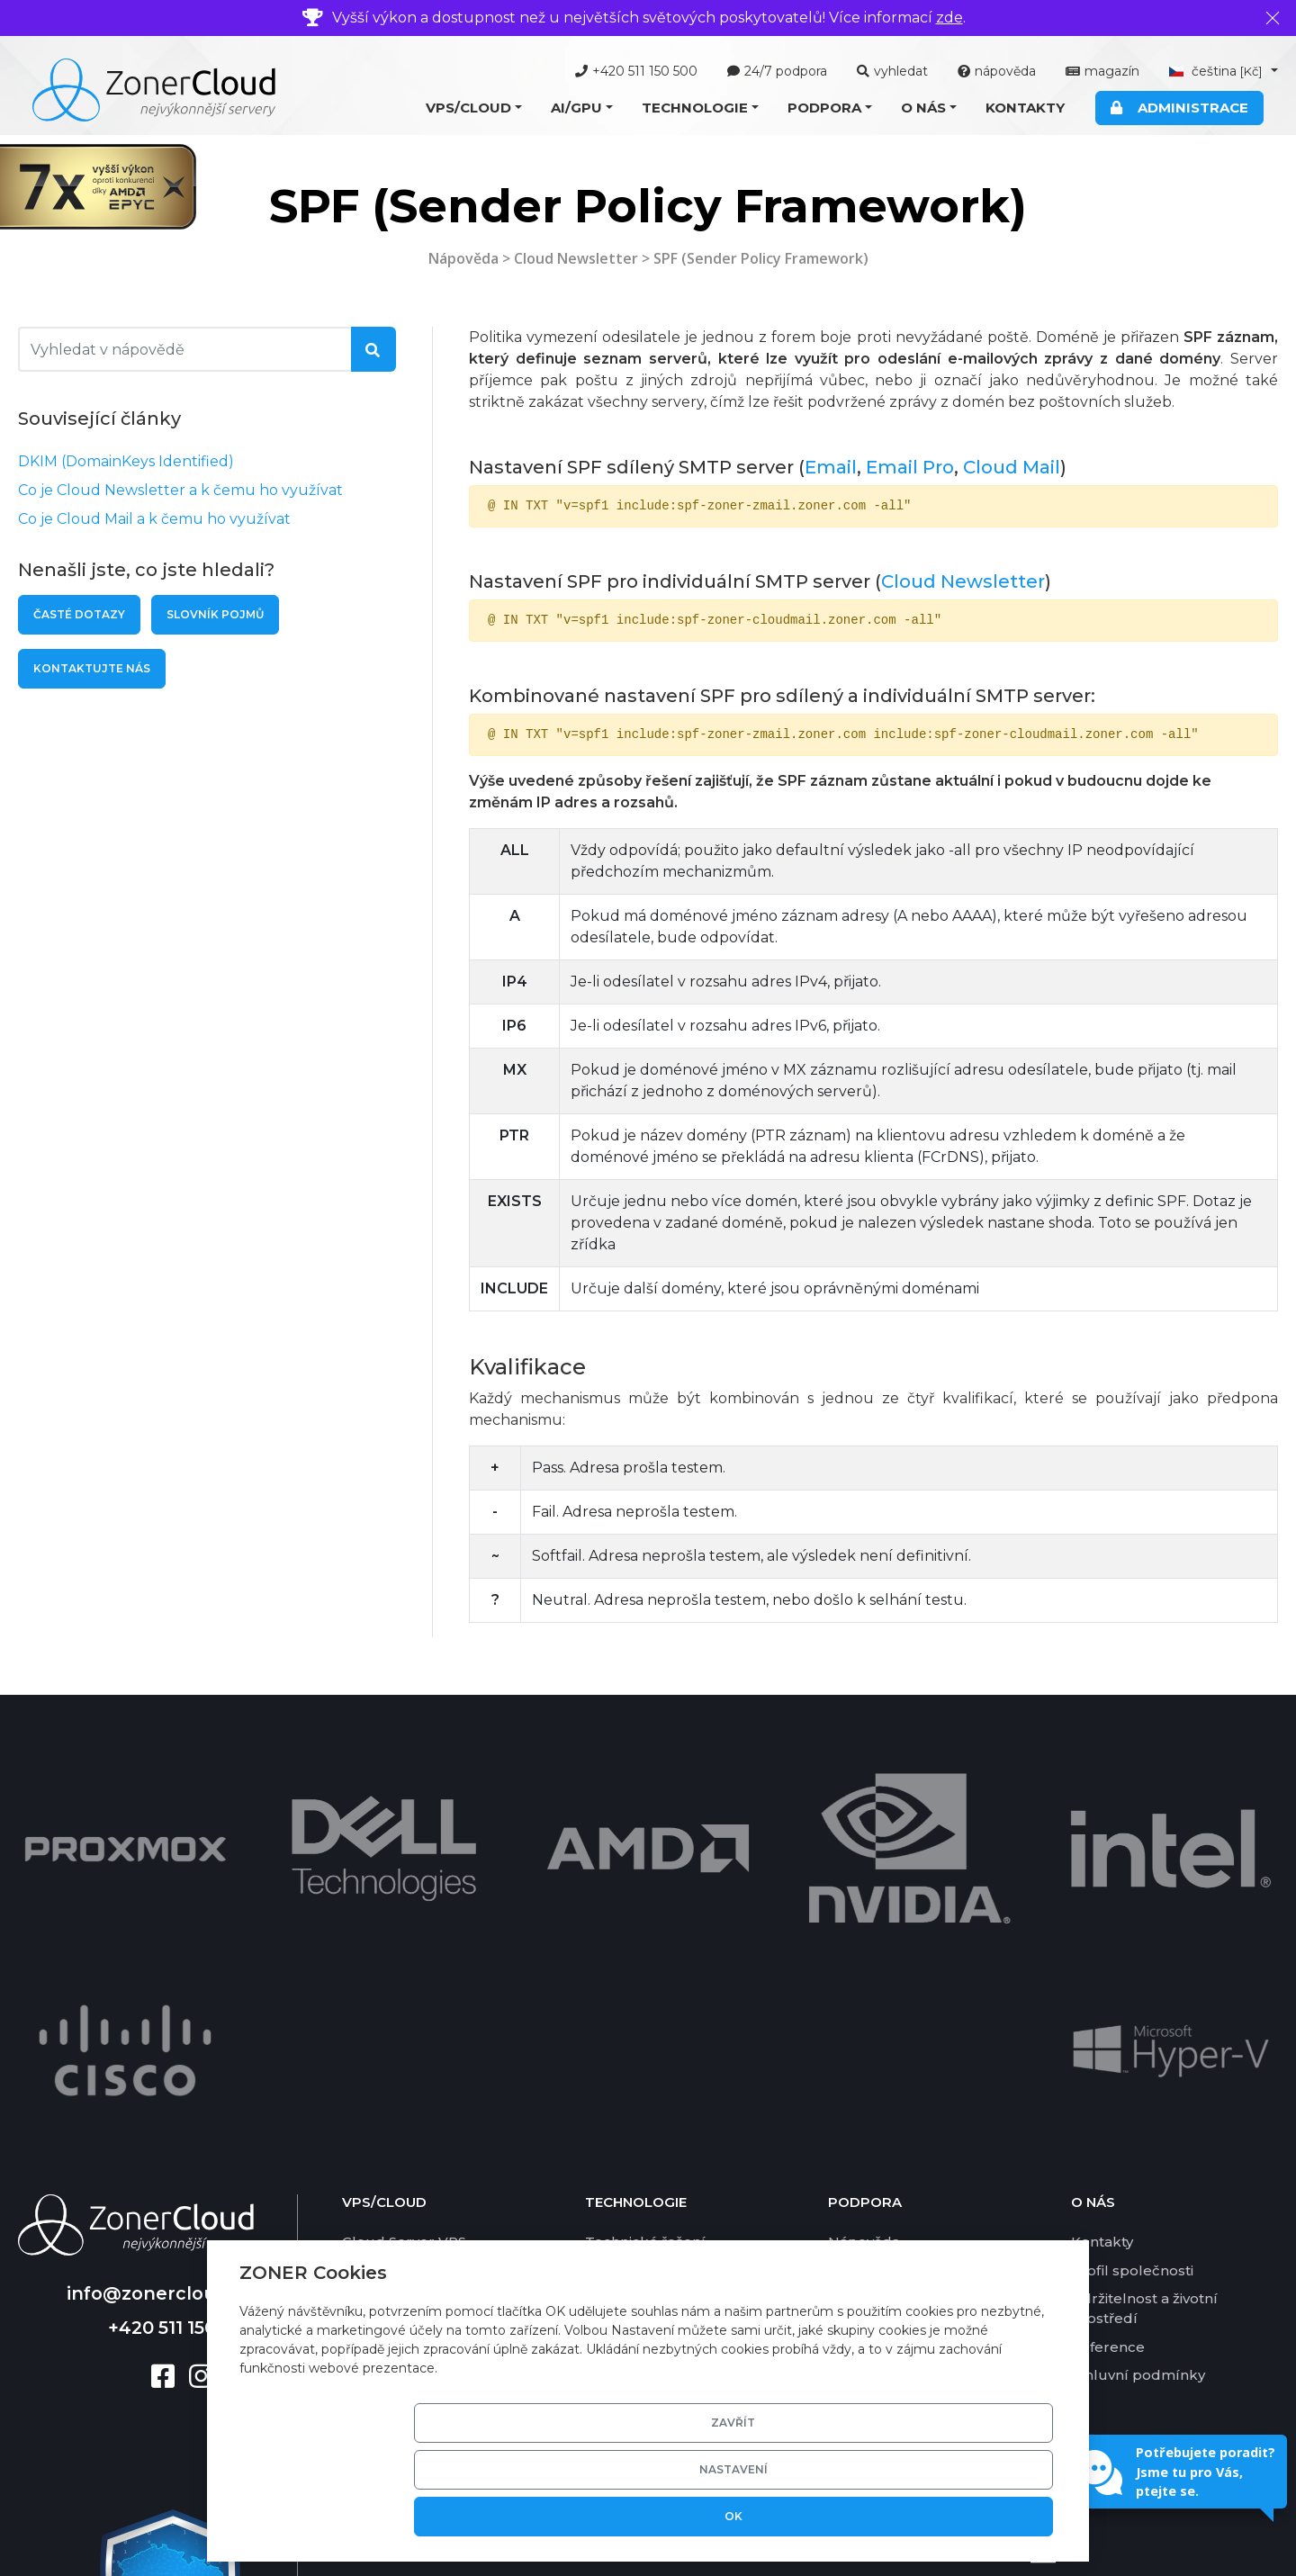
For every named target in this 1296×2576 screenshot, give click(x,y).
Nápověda (463, 258)
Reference (1108, 2048)
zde (949, 17)
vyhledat (892, 71)
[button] (473, 108)
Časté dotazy (79, 614)
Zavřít (715, 2516)
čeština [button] (1217, 71)
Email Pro (910, 467)
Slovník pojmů (215, 614)
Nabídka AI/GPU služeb (425, 2192)
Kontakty (1025, 107)
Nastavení (851, 2516)
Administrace (1179, 107)
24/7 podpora (777, 71)
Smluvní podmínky (1138, 2076)
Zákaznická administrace (672, 2056)
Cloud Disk (380, 2112)
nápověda (997, 71)
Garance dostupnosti (901, 2085)
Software (616, 2000)
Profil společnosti (1132, 1971)
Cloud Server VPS (404, 1943)
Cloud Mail (1011, 467)
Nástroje (857, 1971)
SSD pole (617, 2112)
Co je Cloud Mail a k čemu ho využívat (154, 518)
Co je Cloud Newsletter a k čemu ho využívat (180, 490)
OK (988, 2516)
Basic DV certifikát (649, 2085)
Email (831, 467)
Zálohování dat (637, 2140)
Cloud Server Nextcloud (427, 2028)
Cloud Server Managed (424, 1971)
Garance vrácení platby (908, 2112)
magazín (1102, 71)
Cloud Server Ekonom (420, 2000)
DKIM (605, 2168)
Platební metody (887, 2028)
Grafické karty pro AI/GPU (674, 2028)
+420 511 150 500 (636, 71)
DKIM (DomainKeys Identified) (126, 461)
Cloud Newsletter (576, 258)
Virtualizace (626, 1971)
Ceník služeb (874, 2056)
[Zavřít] (1273, 18)
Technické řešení (645, 1943)
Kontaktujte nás (91, 668)
